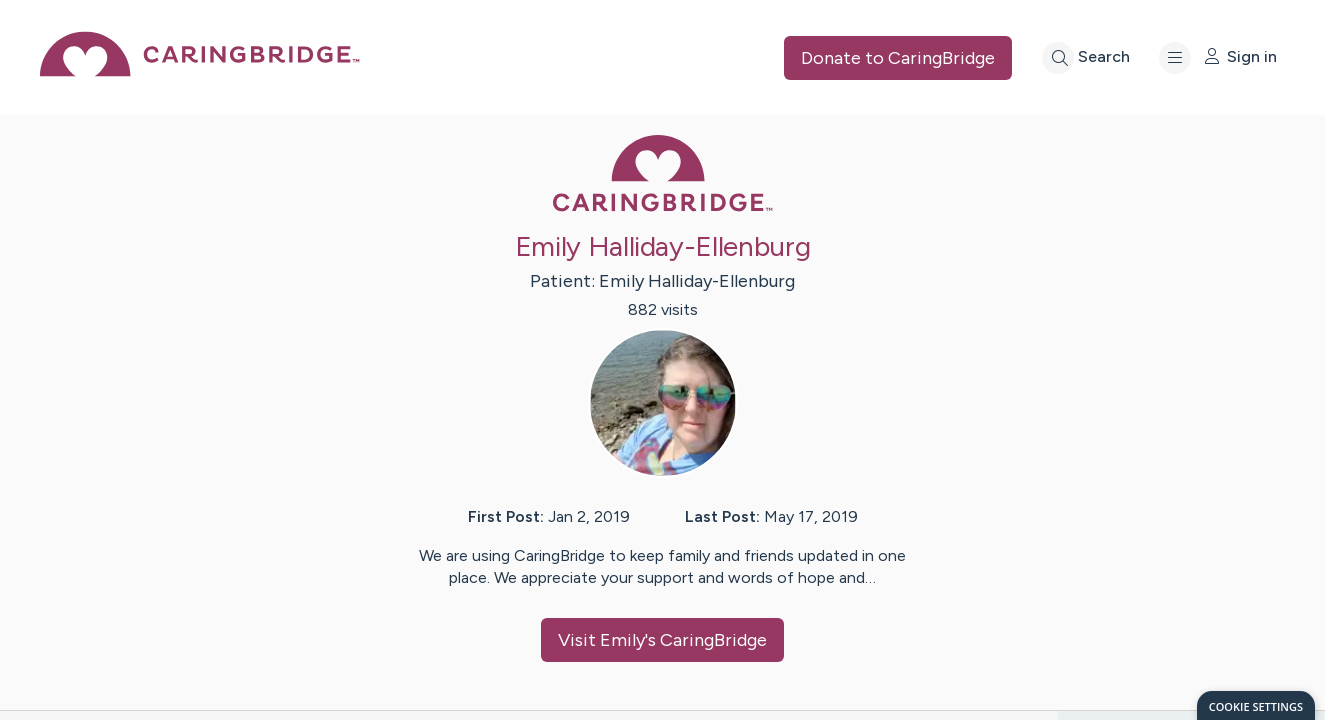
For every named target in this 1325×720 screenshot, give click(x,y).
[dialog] (1256, 705)
